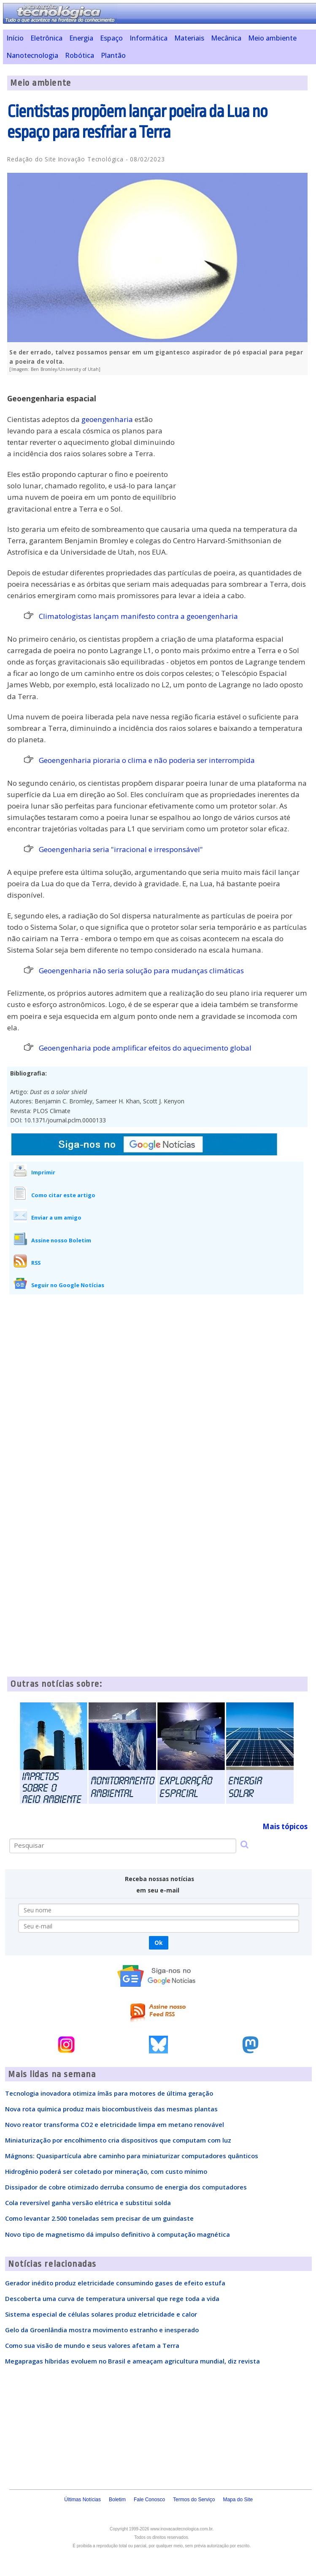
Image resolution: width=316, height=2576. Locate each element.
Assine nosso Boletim (61, 1240)
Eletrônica (46, 38)
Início (15, 38)
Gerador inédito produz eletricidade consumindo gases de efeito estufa (115, 2283)
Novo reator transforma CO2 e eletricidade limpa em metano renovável (114, 2124)
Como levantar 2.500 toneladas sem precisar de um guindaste (99, 2218)
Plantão (113, 55)
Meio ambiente (272, 38)
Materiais (189, 38)
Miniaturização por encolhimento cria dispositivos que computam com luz (118, 2140)
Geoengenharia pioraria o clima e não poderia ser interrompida (147, 760)
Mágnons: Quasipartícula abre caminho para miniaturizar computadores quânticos (131, 2155)
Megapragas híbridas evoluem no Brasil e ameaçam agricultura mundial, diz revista (132, 2361)
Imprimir (43, 1172)
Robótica (79, 55)
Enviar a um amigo (56, 1217)
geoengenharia (107, 419)
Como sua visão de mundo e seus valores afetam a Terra (92, 2345)
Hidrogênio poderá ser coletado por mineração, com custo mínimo (106, 2171)
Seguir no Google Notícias (67, 1285)
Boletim (117, 2499)
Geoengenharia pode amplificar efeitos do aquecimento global (145, 1048)
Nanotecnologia (32, 55)
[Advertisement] (244, 440)
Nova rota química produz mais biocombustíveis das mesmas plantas (111, 2109)
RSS (36, 1262)
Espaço (111, 38)
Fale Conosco (149, 2499)
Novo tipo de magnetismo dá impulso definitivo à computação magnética (117, 2234)
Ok (158, 1943)
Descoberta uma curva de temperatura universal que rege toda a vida (112, 2298)
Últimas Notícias (82, 2499)
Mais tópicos (285, 1826)
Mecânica (226, 38)
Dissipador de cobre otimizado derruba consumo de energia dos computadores (126, 2187)
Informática (148, 38)
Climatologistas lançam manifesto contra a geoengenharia (138, 616)
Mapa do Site (238, 2499)
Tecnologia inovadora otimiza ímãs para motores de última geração (109, 2093)
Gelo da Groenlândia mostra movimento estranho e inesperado (102, 2329)
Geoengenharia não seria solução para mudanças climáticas (141, 970)
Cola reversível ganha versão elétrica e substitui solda (88, 2202)
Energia (81, 38)
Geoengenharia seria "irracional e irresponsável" (121, 849)
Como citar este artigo (63, 1195)
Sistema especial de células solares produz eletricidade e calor (101, 2314)
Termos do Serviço (194, 2499)
